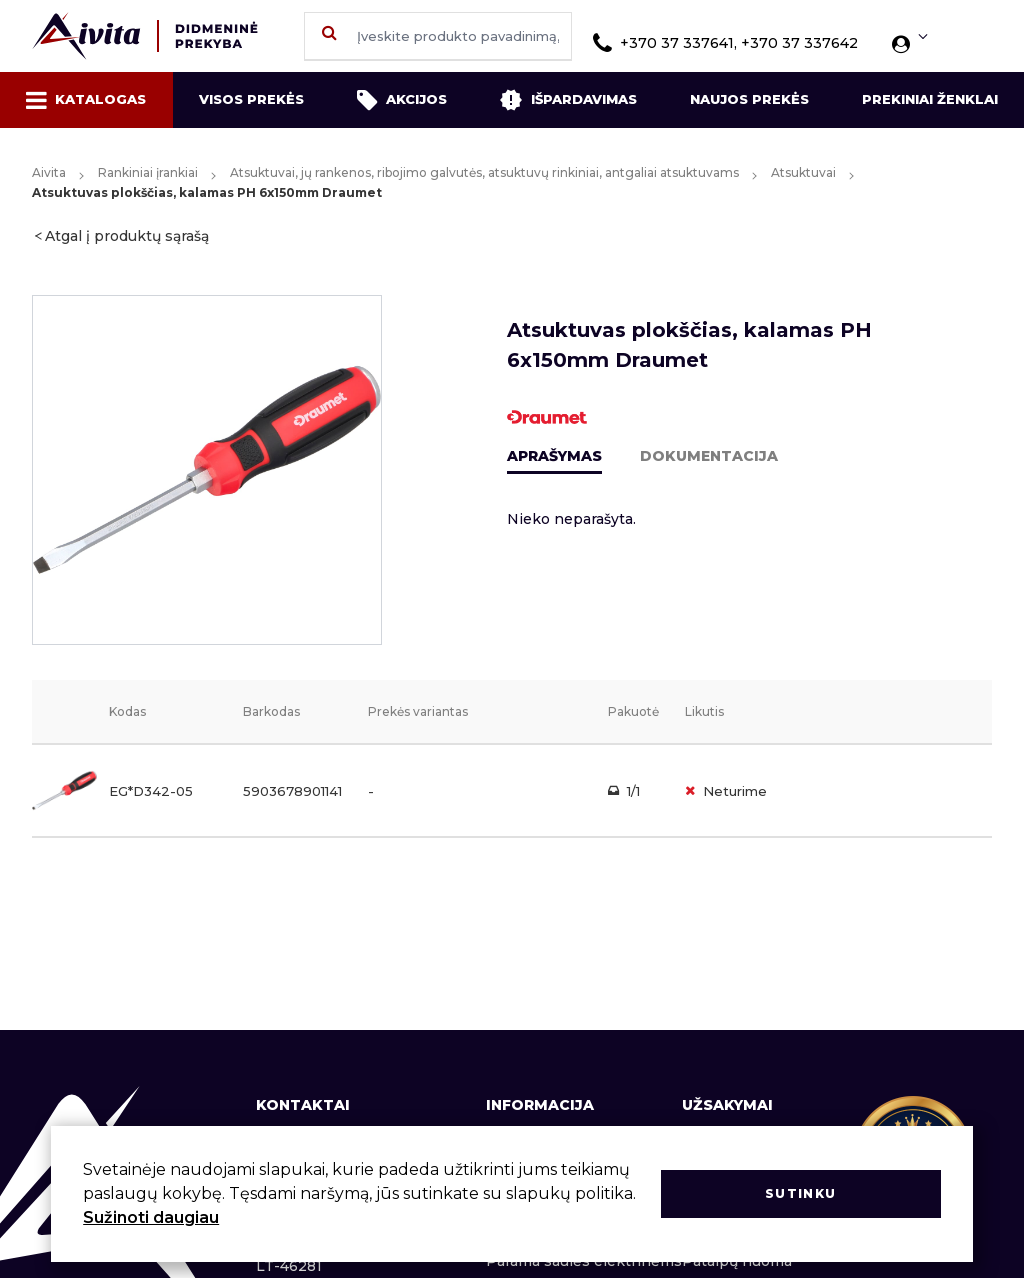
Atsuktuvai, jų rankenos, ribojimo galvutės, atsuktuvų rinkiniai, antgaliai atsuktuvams (484, 172)
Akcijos (402, 100)
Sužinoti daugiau (151, 1217)
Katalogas (86, 100)
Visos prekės (251, 99)
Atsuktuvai (803, 172)
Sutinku (800, 1193)
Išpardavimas (568, 100)
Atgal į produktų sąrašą (127, 236)
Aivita (49, 172)
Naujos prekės (749, 99)
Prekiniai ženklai (930, 99)
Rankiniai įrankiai (148, 172)
